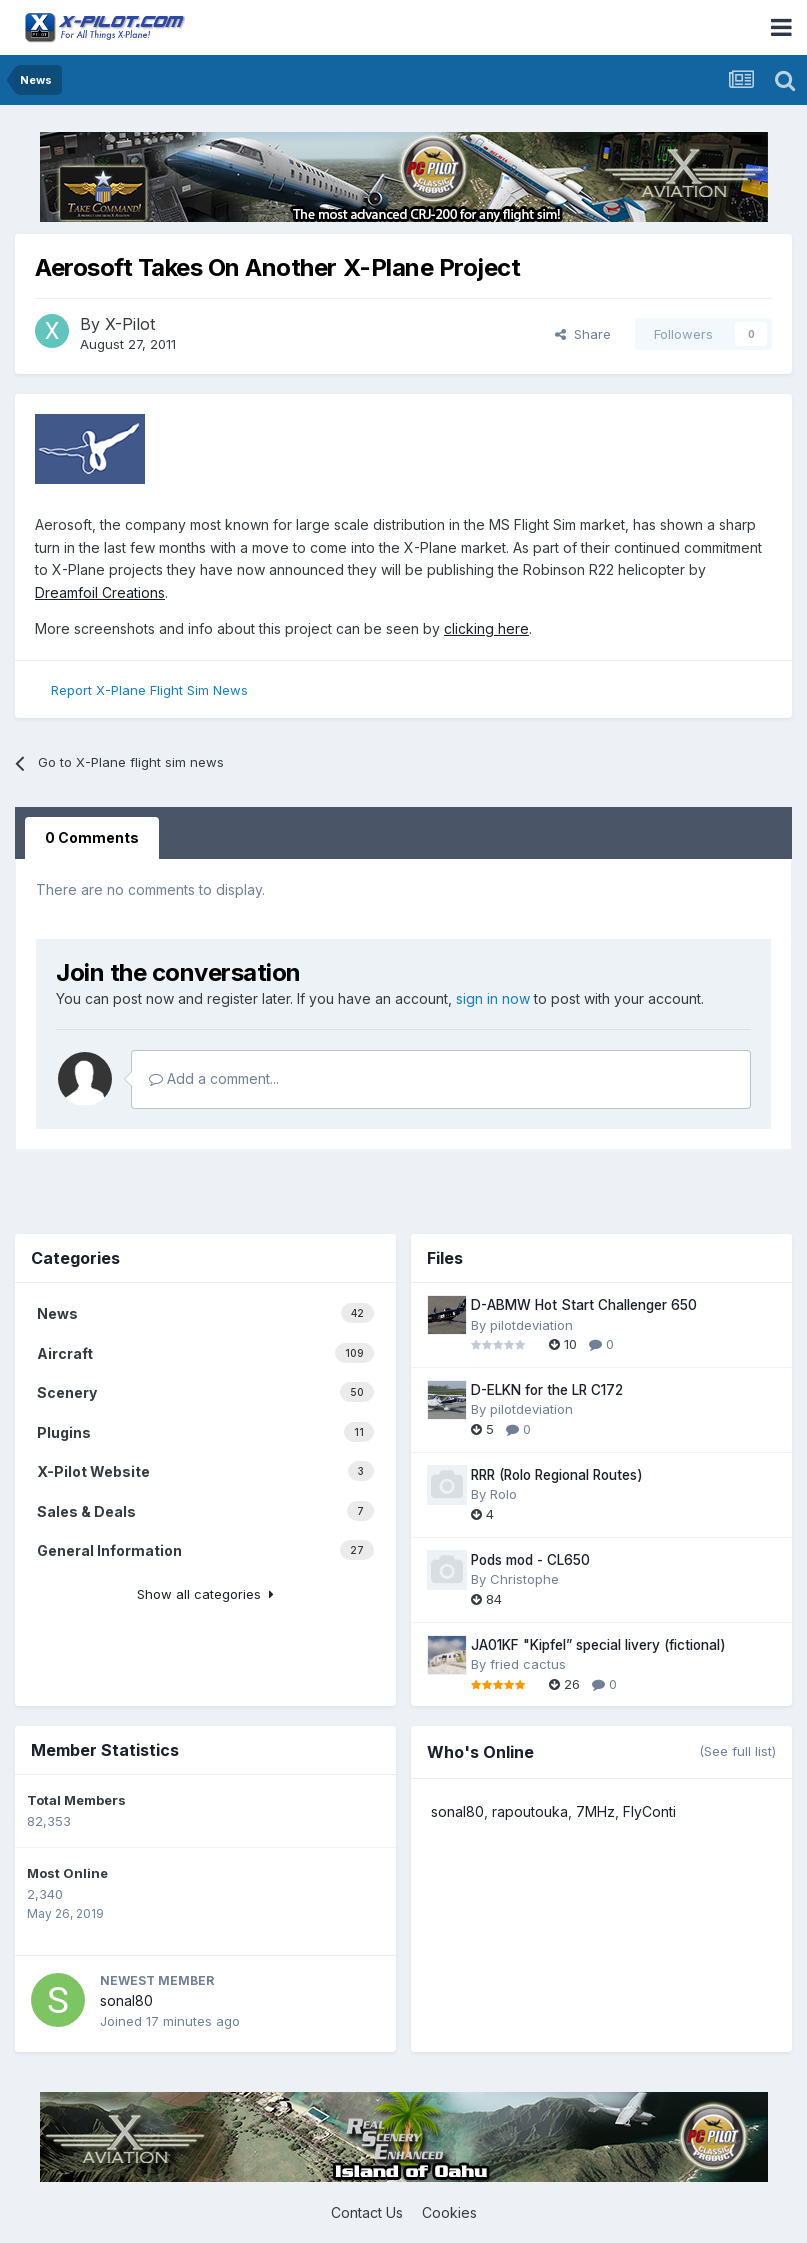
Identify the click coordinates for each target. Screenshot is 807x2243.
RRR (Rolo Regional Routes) (557, 1475)
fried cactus (528, 1664)
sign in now (493, 998)
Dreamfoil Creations (100, 592)
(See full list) (737, 1751)
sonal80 (126, 2000)
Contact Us (367, 2212)
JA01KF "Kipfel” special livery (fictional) (598, 1645)
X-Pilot (130, 324)
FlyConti (649, 1811)
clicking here (486, 628)
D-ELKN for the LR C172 (547, 1390)
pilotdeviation (531, 1325)
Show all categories (205, 1594)
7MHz (595, 1811)
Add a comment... (214, 1078)
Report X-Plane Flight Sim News (149, 690)
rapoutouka (530, 1811)
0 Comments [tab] (92, 837)
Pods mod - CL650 (530, 1560)
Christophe (524, 1579)
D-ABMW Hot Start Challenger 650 (584, 1305)
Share (583, 334)
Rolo (503, 1494)
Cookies (449, 2212)
